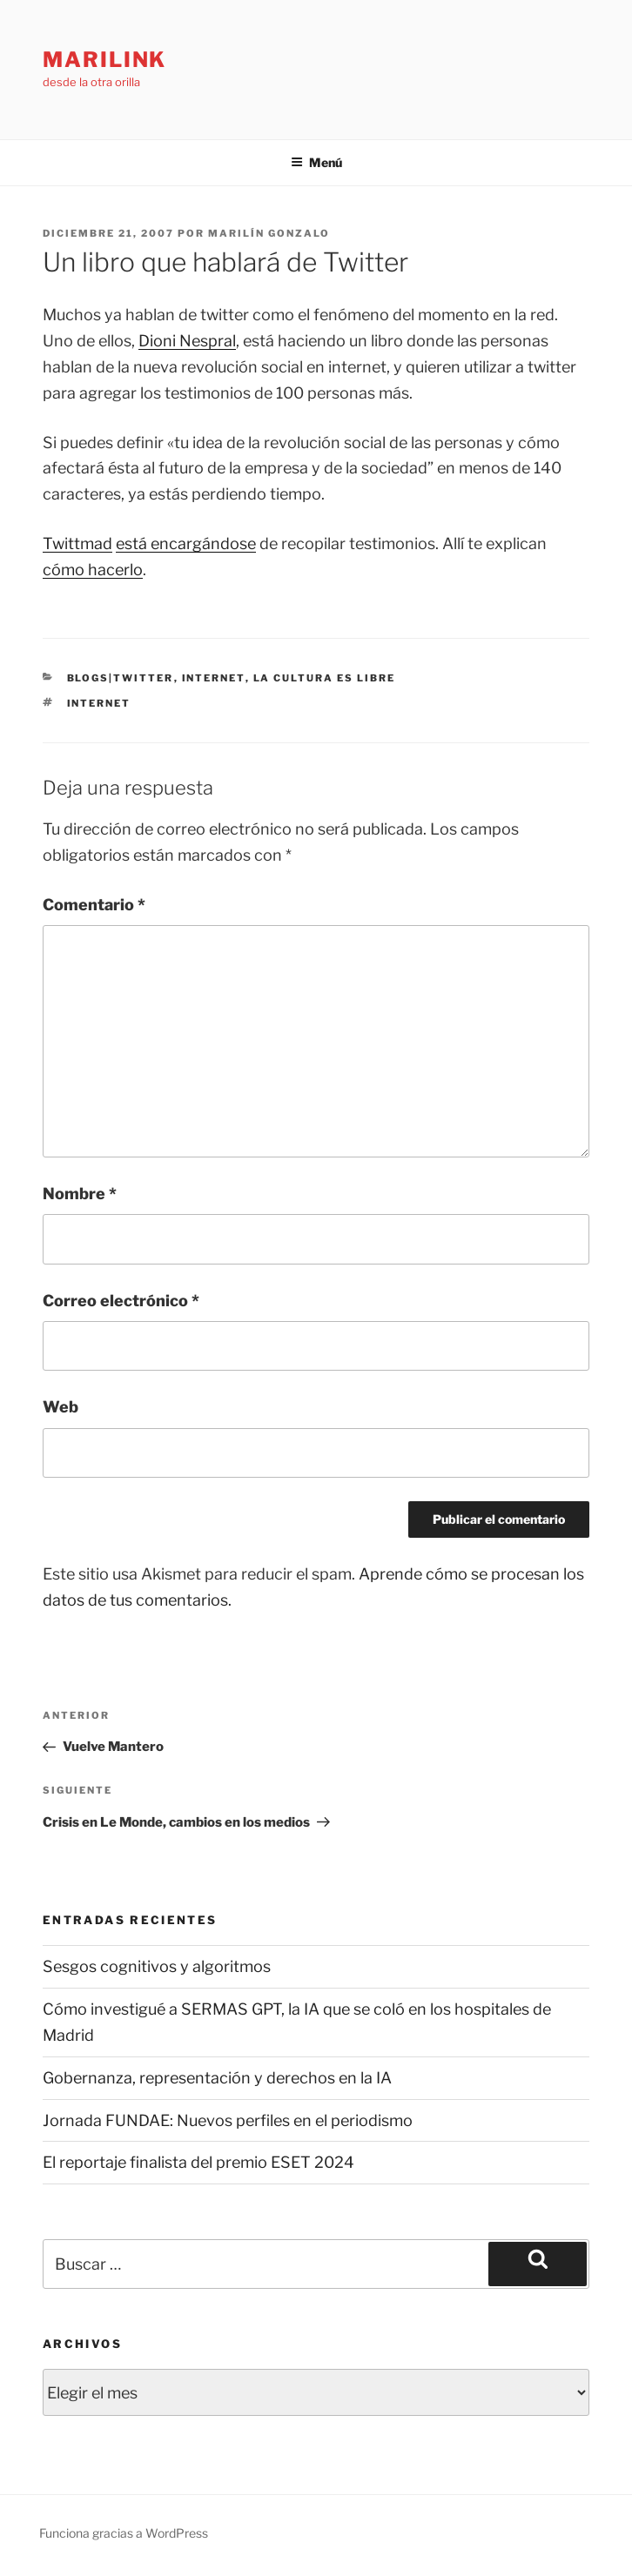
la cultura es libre (324, 678)
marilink (104, 59)
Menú (316, 162)
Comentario (94, 905)
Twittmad (77, 543)
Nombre (80, 1193)
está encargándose (186, 543)
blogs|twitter (120, 678)
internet (213, 678)
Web (60, 1407)
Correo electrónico (121, 1300)
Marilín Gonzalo (269, 233)
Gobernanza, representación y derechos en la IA (217, 2078)
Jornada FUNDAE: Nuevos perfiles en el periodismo (228, 2120)
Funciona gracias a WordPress (123, 2533)
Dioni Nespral (187, 341)
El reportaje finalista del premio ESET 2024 (198, 2162)
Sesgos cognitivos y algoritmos (157, 1966)
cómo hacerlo (93, 569)
